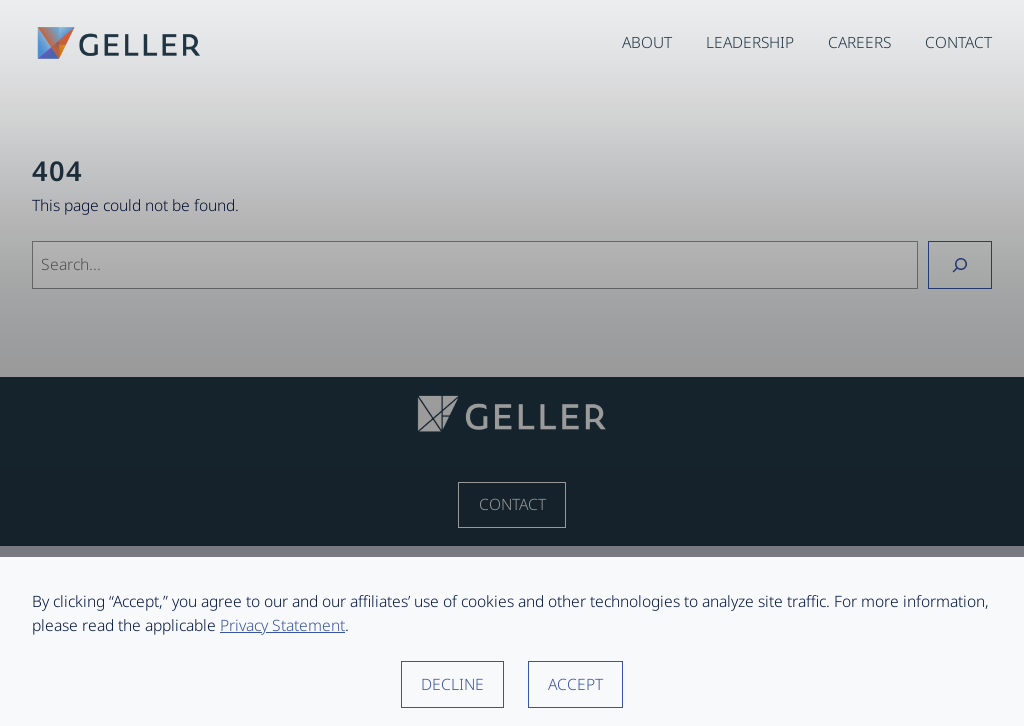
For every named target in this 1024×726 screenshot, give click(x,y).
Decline (452, 684)
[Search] (960, 264)
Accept (575, 684)
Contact (512, 504)
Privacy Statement (282, 625)
